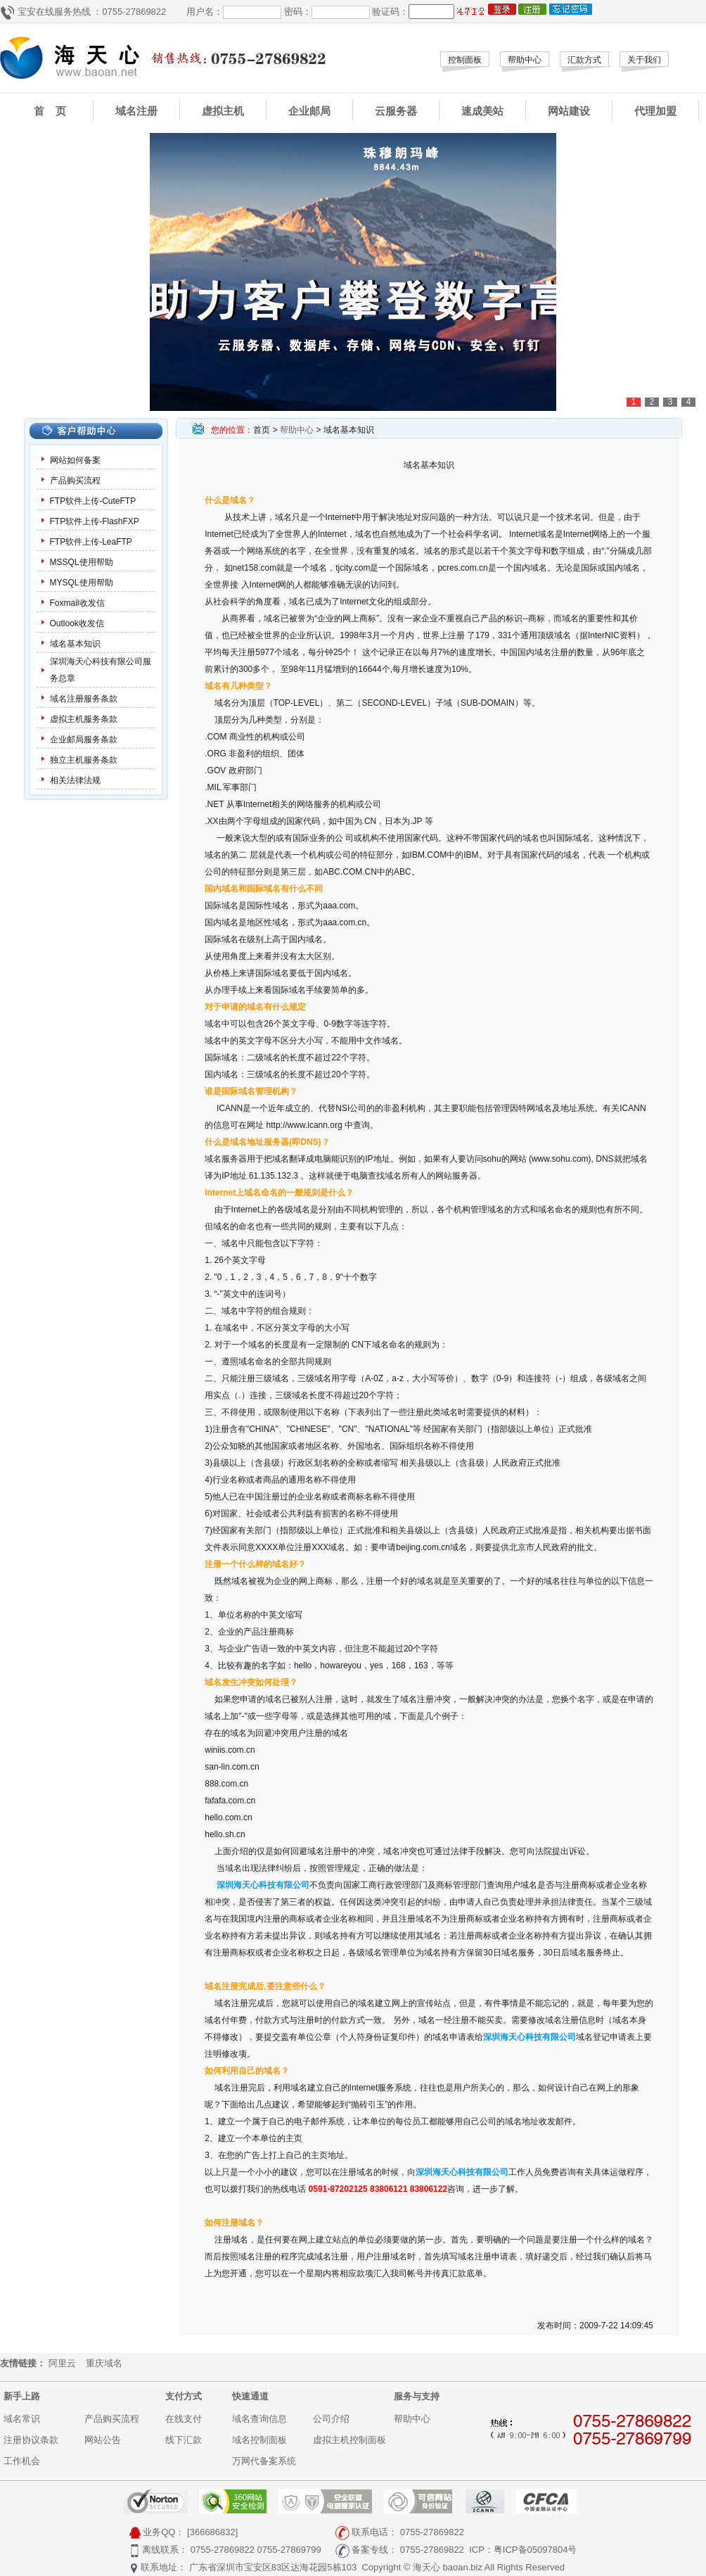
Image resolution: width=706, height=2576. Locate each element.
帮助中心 (524, 60)
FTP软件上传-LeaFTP (91, 542)
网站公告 (102, 2440)
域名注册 (136, 111)
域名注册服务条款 (83, 699)
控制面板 (465, 60)
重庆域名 (104, 2363)
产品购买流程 (75, 481)
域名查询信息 (259, 2418)
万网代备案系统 (264, 2461)
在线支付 (183, 2418)
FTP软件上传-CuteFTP (93, 501)
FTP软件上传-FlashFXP (94, 521)
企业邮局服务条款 (83, 739)
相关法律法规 (75, 780)
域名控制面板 (259, 2440)
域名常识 (22, 2418)
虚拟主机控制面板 (349, 2440)
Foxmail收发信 (77, 603)
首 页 (50, 111)
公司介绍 (331, 2418)
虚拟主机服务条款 (85, 719)
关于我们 (644, 60)
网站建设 (569, 111)
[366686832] (212, 2532)
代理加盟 (655, 111)
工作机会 (22, 2461)
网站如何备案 (75, 460)
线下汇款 (183, 2440)
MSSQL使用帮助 (81, 562)
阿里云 (62, 2363)
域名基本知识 (75, 644)
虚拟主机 (223, 111)
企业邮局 (309, 111)
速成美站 (482, 111)
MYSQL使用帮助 (81, 583)
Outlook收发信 (77, 623)
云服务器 (396, 111)
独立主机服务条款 (83, 760)
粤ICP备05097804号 (535, 2549)
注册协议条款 (31, 2440)
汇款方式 (584, 60)
